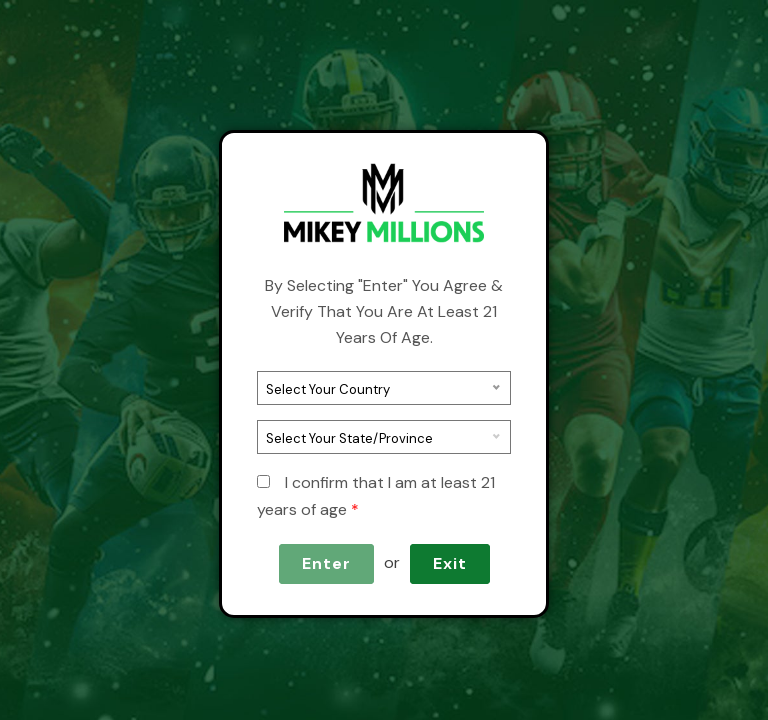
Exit (450, 563)
